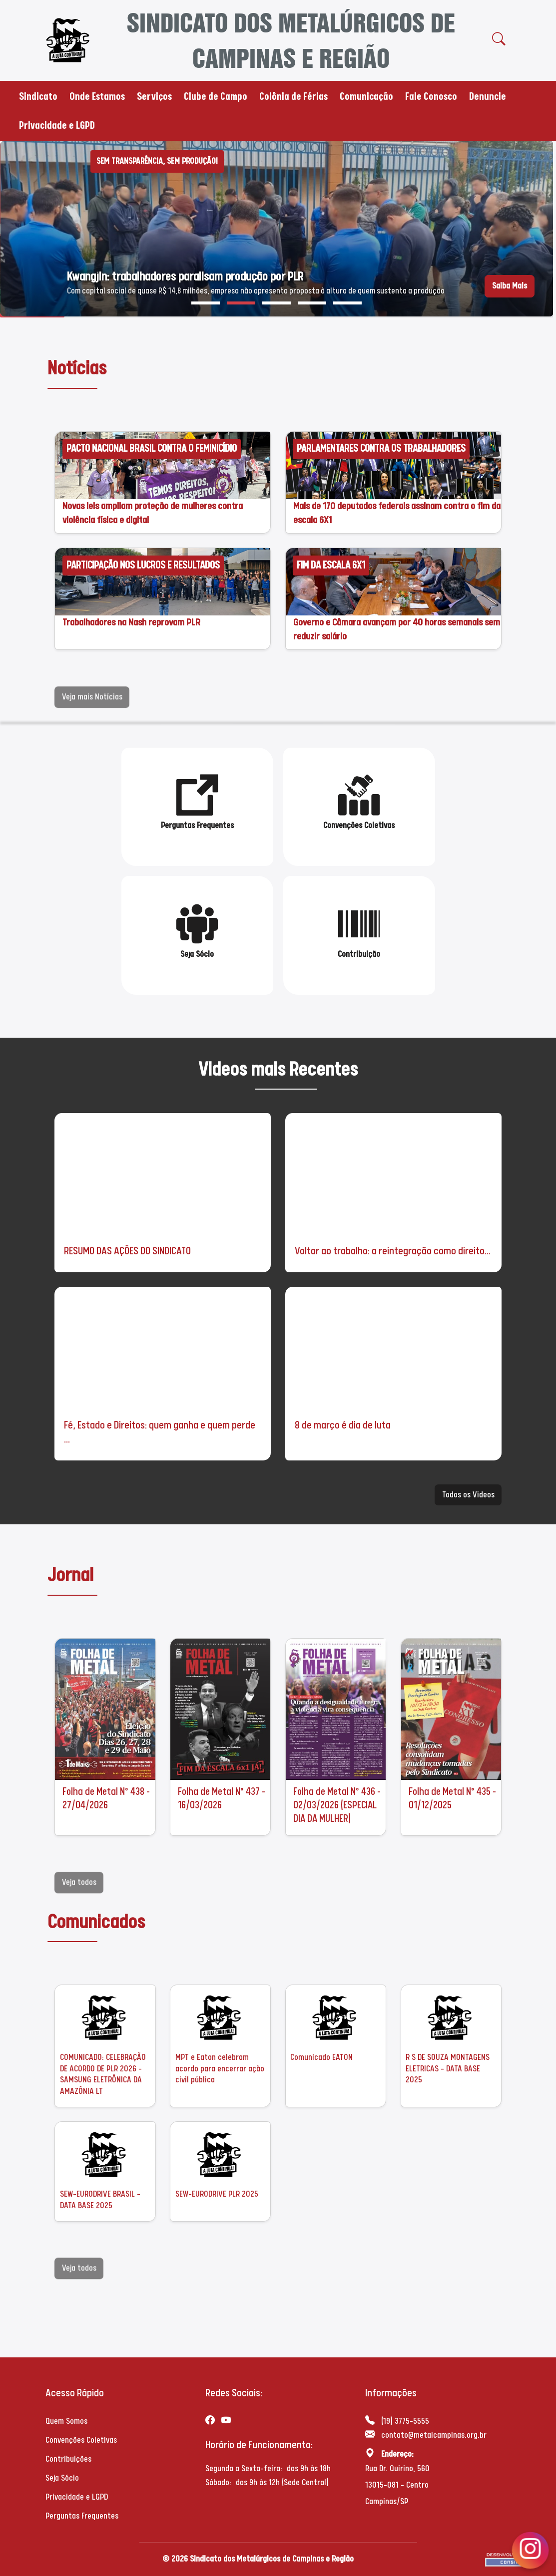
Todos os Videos (468, 1494)
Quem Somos (66, 2421)
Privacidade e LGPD (57, 125)
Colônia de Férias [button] (293, 96)
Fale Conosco (431, 96)
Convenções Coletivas (81, 2440)
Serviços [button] (154, 96)
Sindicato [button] (38, 96)
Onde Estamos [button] (97, 96)
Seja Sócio (62, 2478)
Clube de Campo (215, 96)
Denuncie (487, 96)
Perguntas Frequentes (81, 2516)
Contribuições (68, 2459)
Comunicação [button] (366, 96)
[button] (205, 303)
